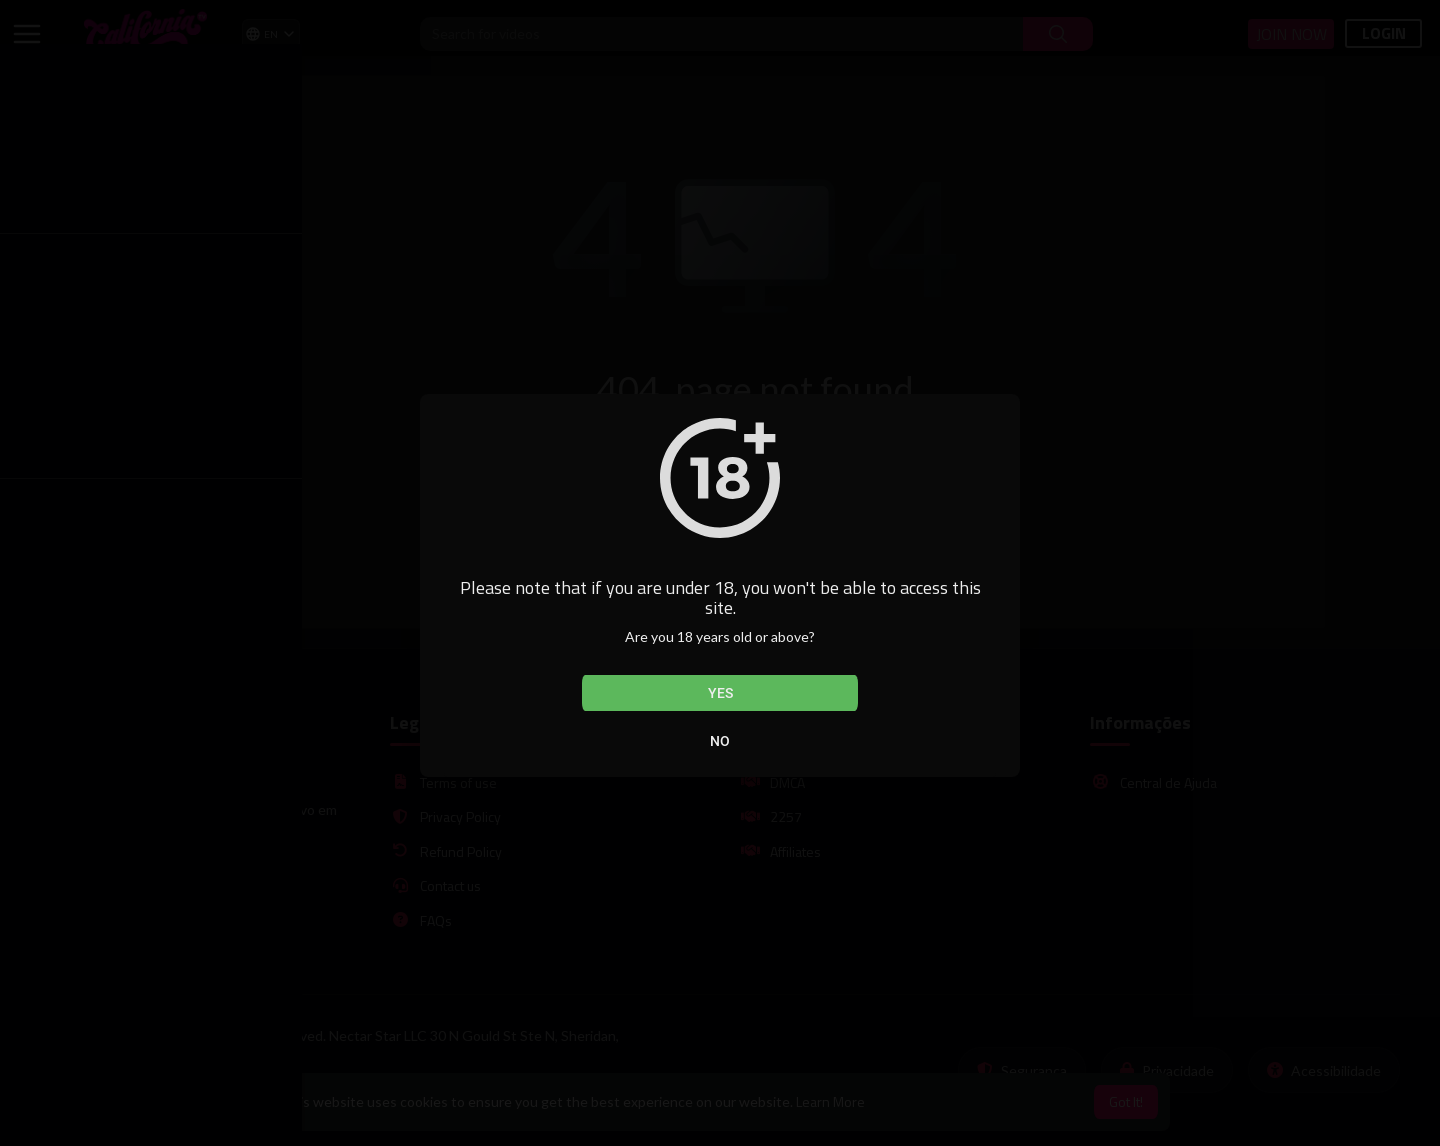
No (720, 741)
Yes (720, 693)
